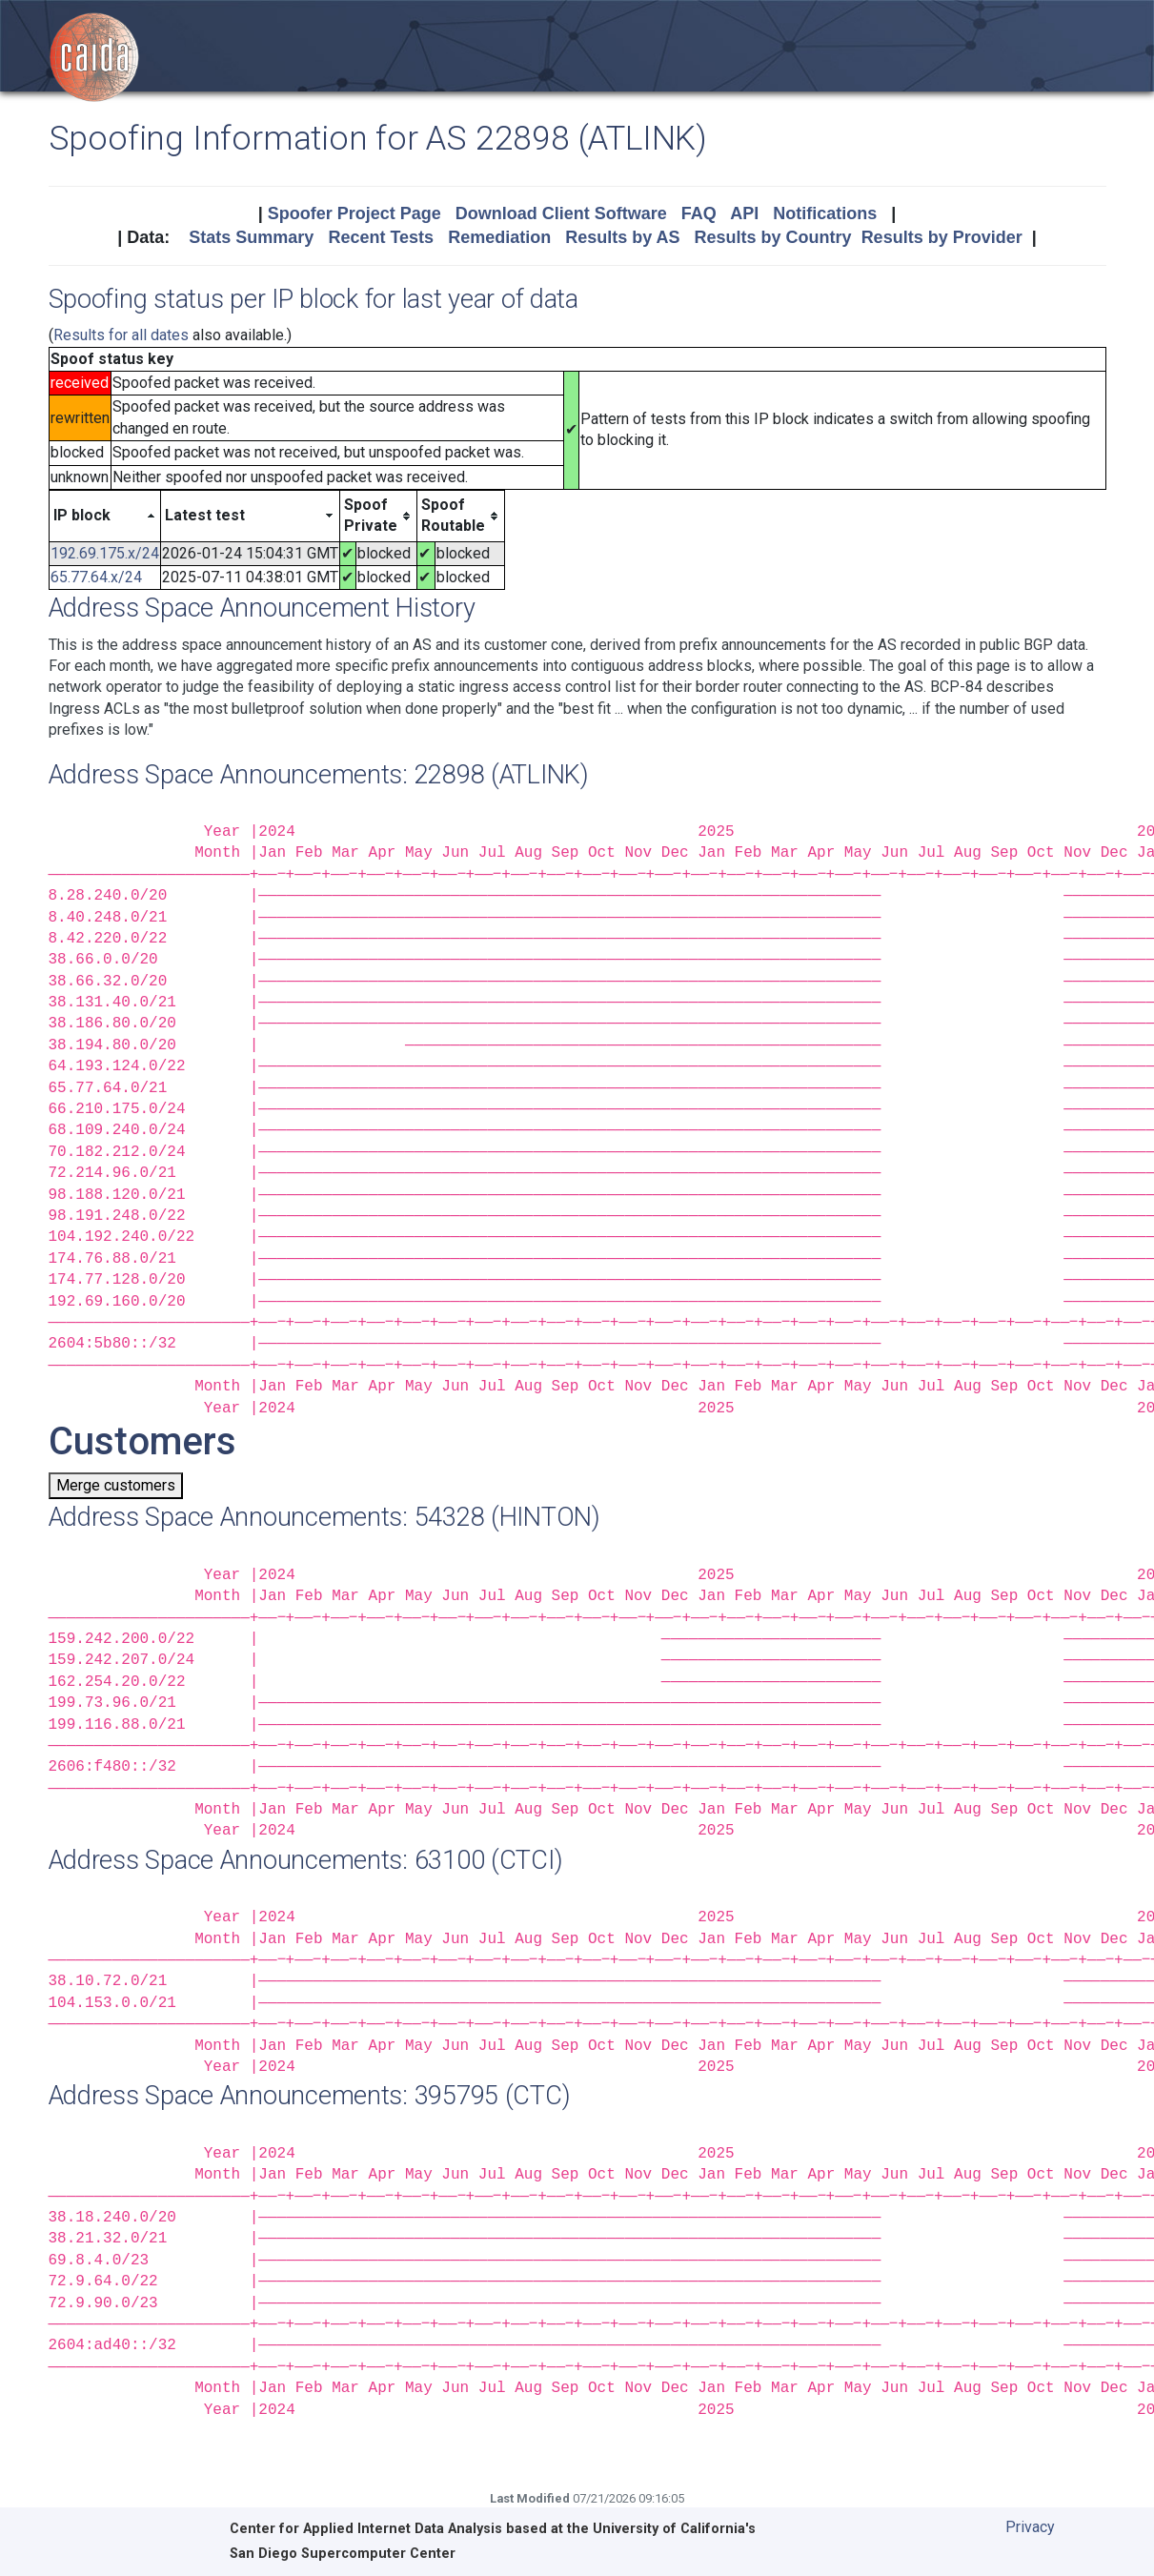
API (744, 213)
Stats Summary (251, 237)
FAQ (699, 213)
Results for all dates (121, 335)
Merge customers (115, 1485)
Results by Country (773, 237)
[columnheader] (104, 515)
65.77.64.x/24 (96, 577)
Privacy (1030, 2527)
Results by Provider (941, 237)
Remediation (499, 237)
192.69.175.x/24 (105, 553)
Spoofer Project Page (354, 213)
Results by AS (622, 237)
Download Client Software (561, 213)
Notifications (825, 213)
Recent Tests (381, 237)
